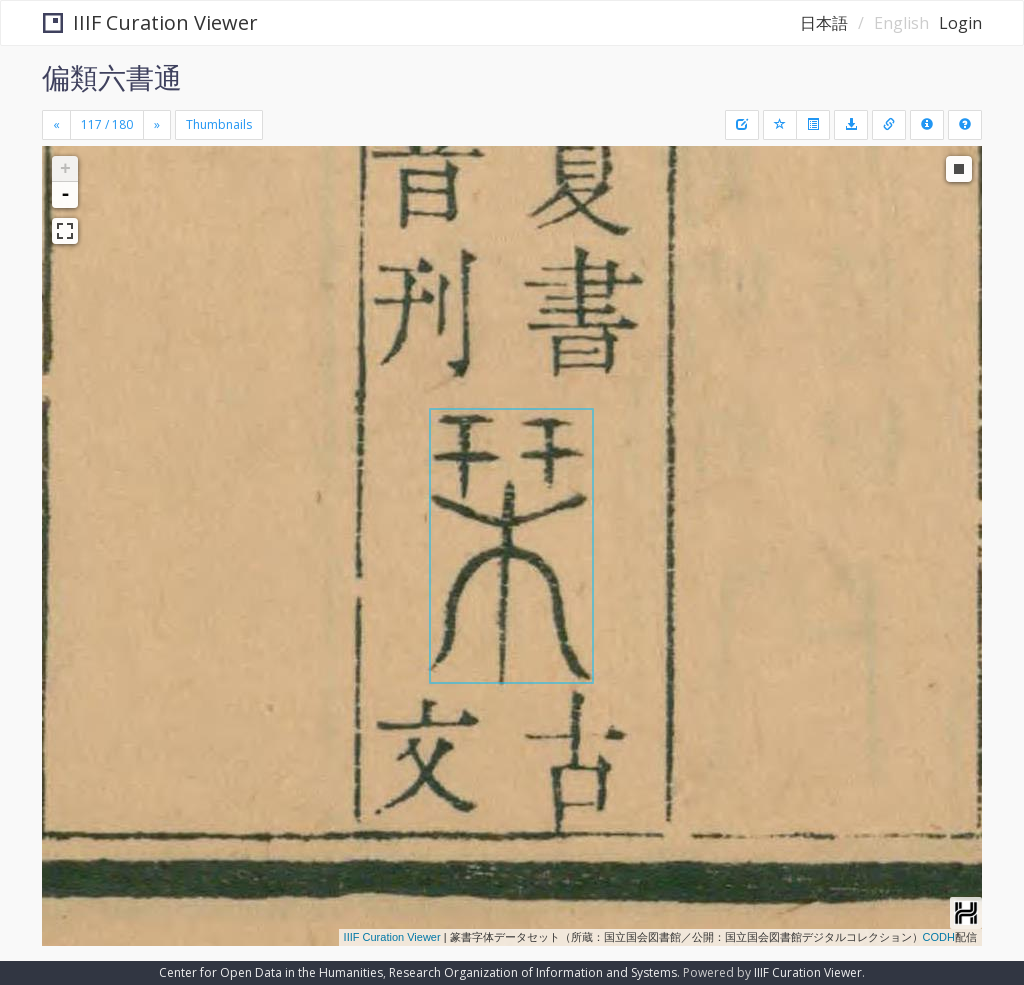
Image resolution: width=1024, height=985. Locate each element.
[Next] (157, 125)
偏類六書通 (112, 77)
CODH (939, 937)
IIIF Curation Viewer (150, 22)
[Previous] (56, 125)
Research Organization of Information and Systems (533, 972)
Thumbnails (219, 124)
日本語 (824, 23)
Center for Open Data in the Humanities (271, 972)
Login (960, 23)
